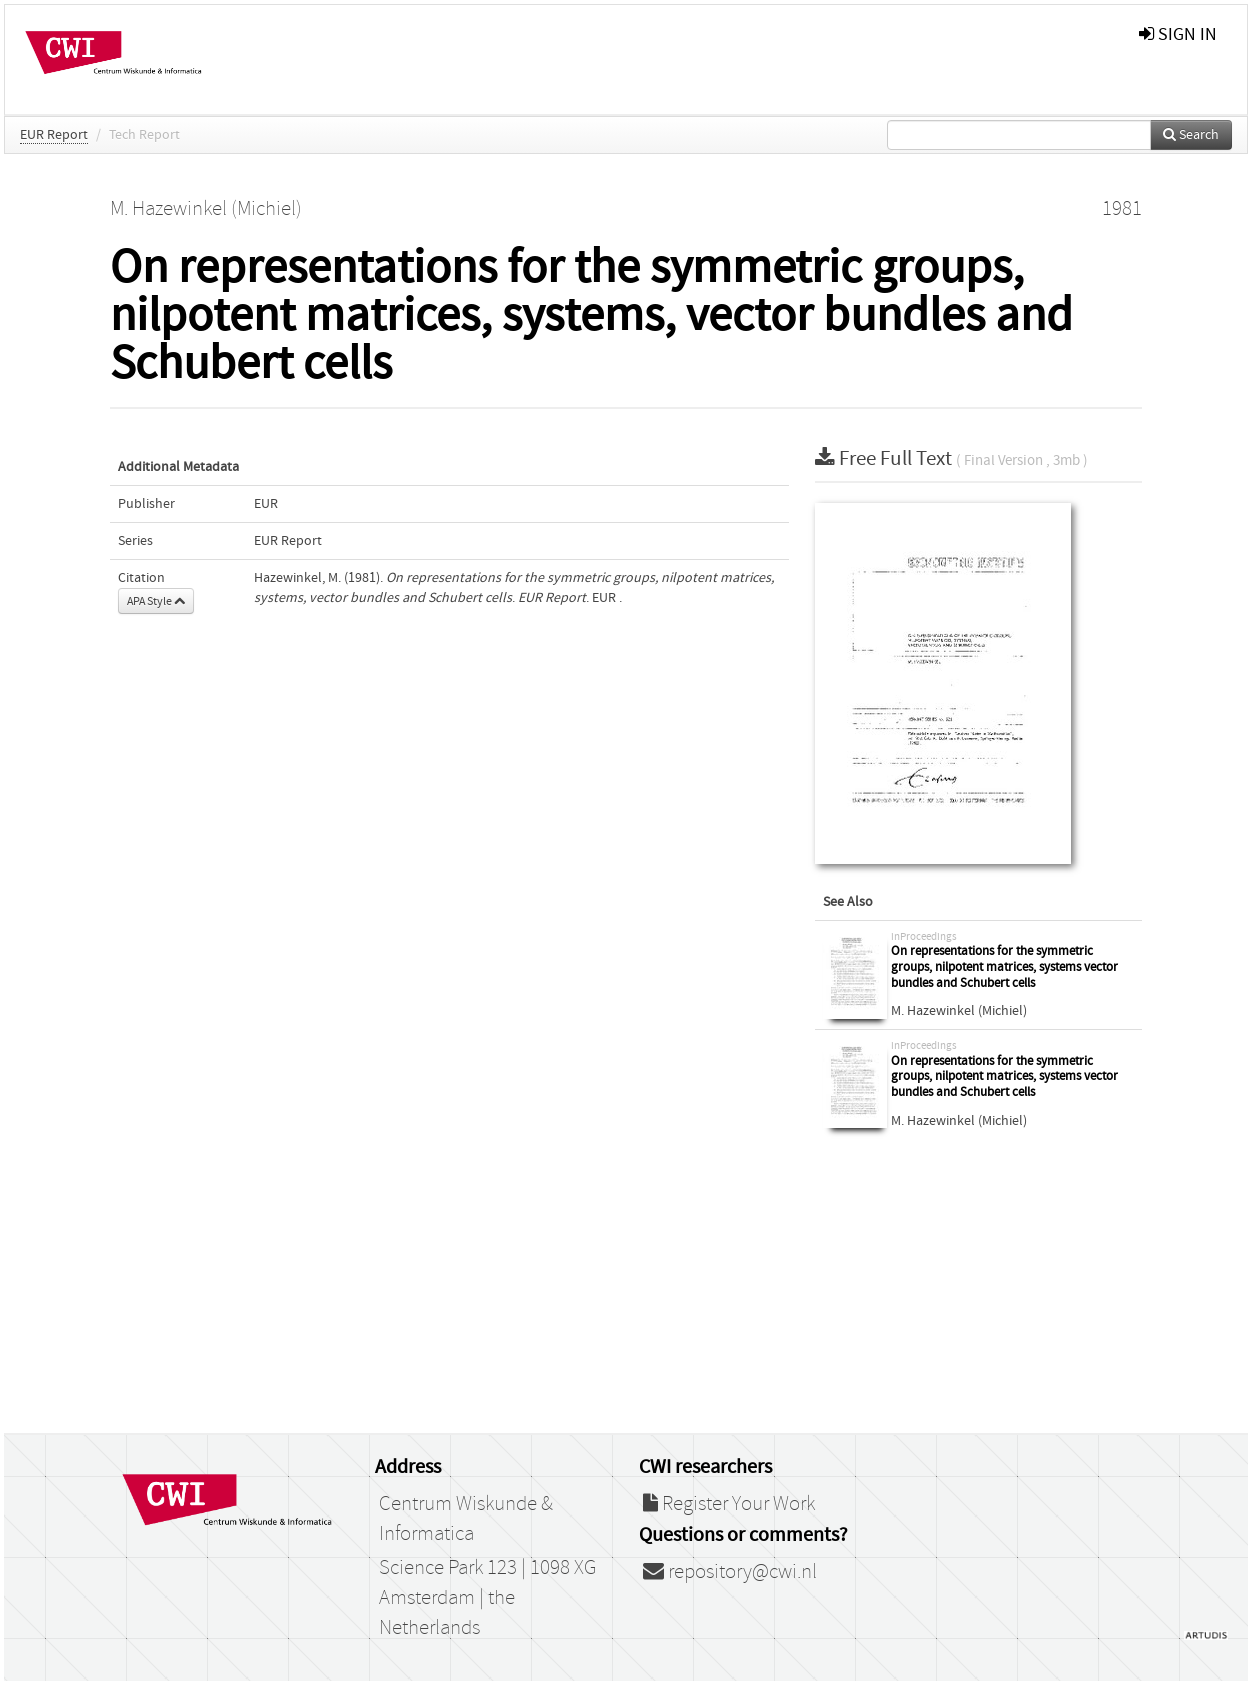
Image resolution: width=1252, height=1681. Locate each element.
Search (1191, 135)
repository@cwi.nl (730, 1572)
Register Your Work (729, 1504)
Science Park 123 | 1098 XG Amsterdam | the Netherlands (487, 1598)
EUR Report (54, 135)
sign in (1178, 34)
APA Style (156, 601)
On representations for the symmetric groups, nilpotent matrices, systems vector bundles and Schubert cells (1004, 967)
